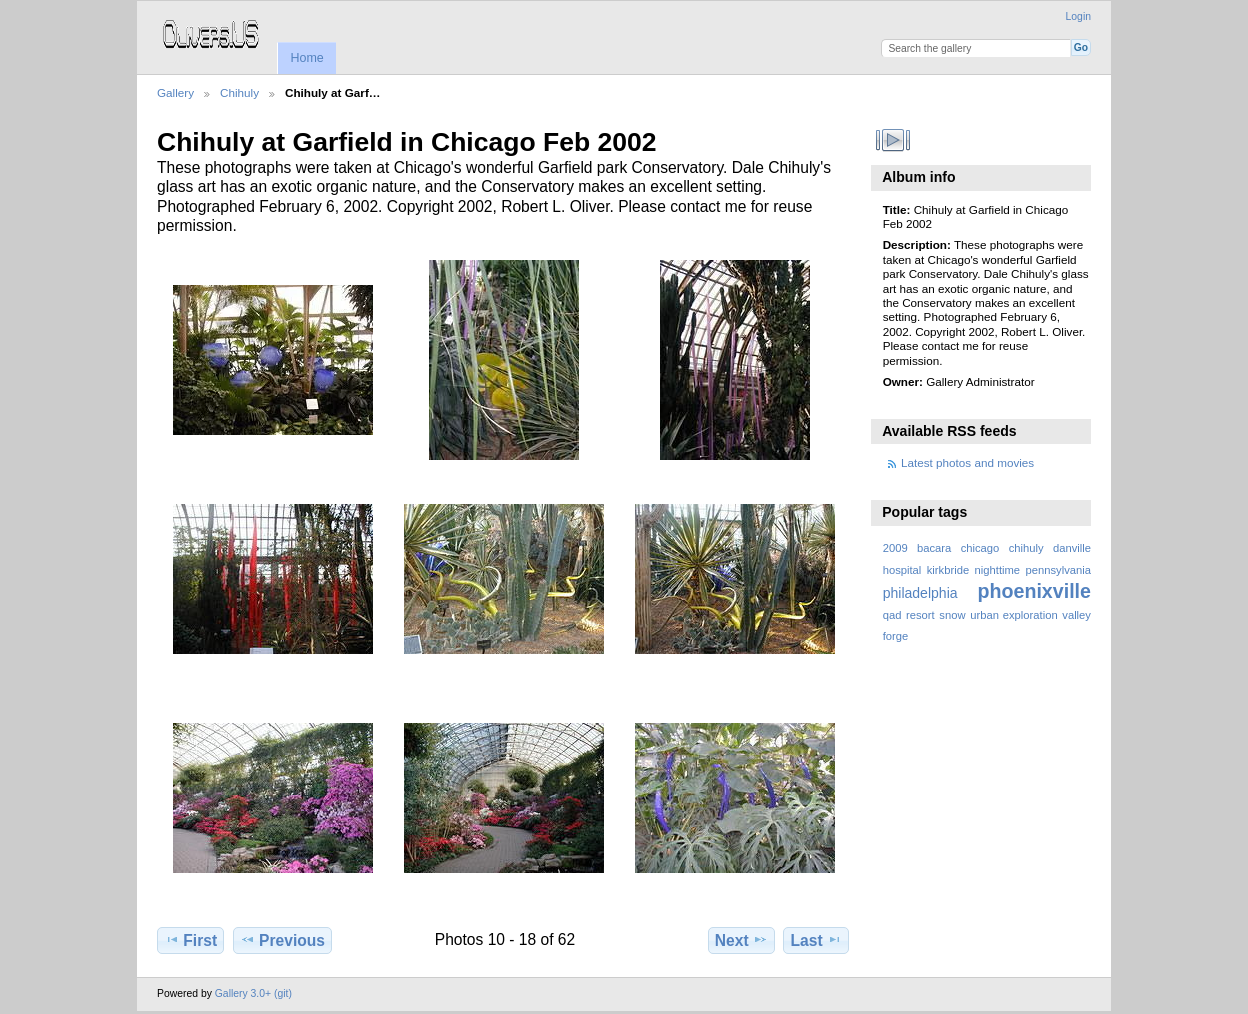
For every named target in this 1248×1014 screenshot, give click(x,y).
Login (1078, 16)
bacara (934, 548)
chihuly (1026, 548)
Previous (282, 940)
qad (892, 615)
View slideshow (893, 140)
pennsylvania (1059, 570)
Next (741, 940)
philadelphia (920, 593)
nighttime (998, 570)
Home (306, 58)
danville (1072, 548)
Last (816, 940)
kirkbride (948, 570)
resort (920, 615)
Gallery (175, 92)
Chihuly (239, 92)
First (190, 940)
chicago (980, 548)
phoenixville (1034, 591)
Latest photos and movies (967, 462)
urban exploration (1013, 615)
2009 (895, 548)
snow (952, 615)
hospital (902, 570)
